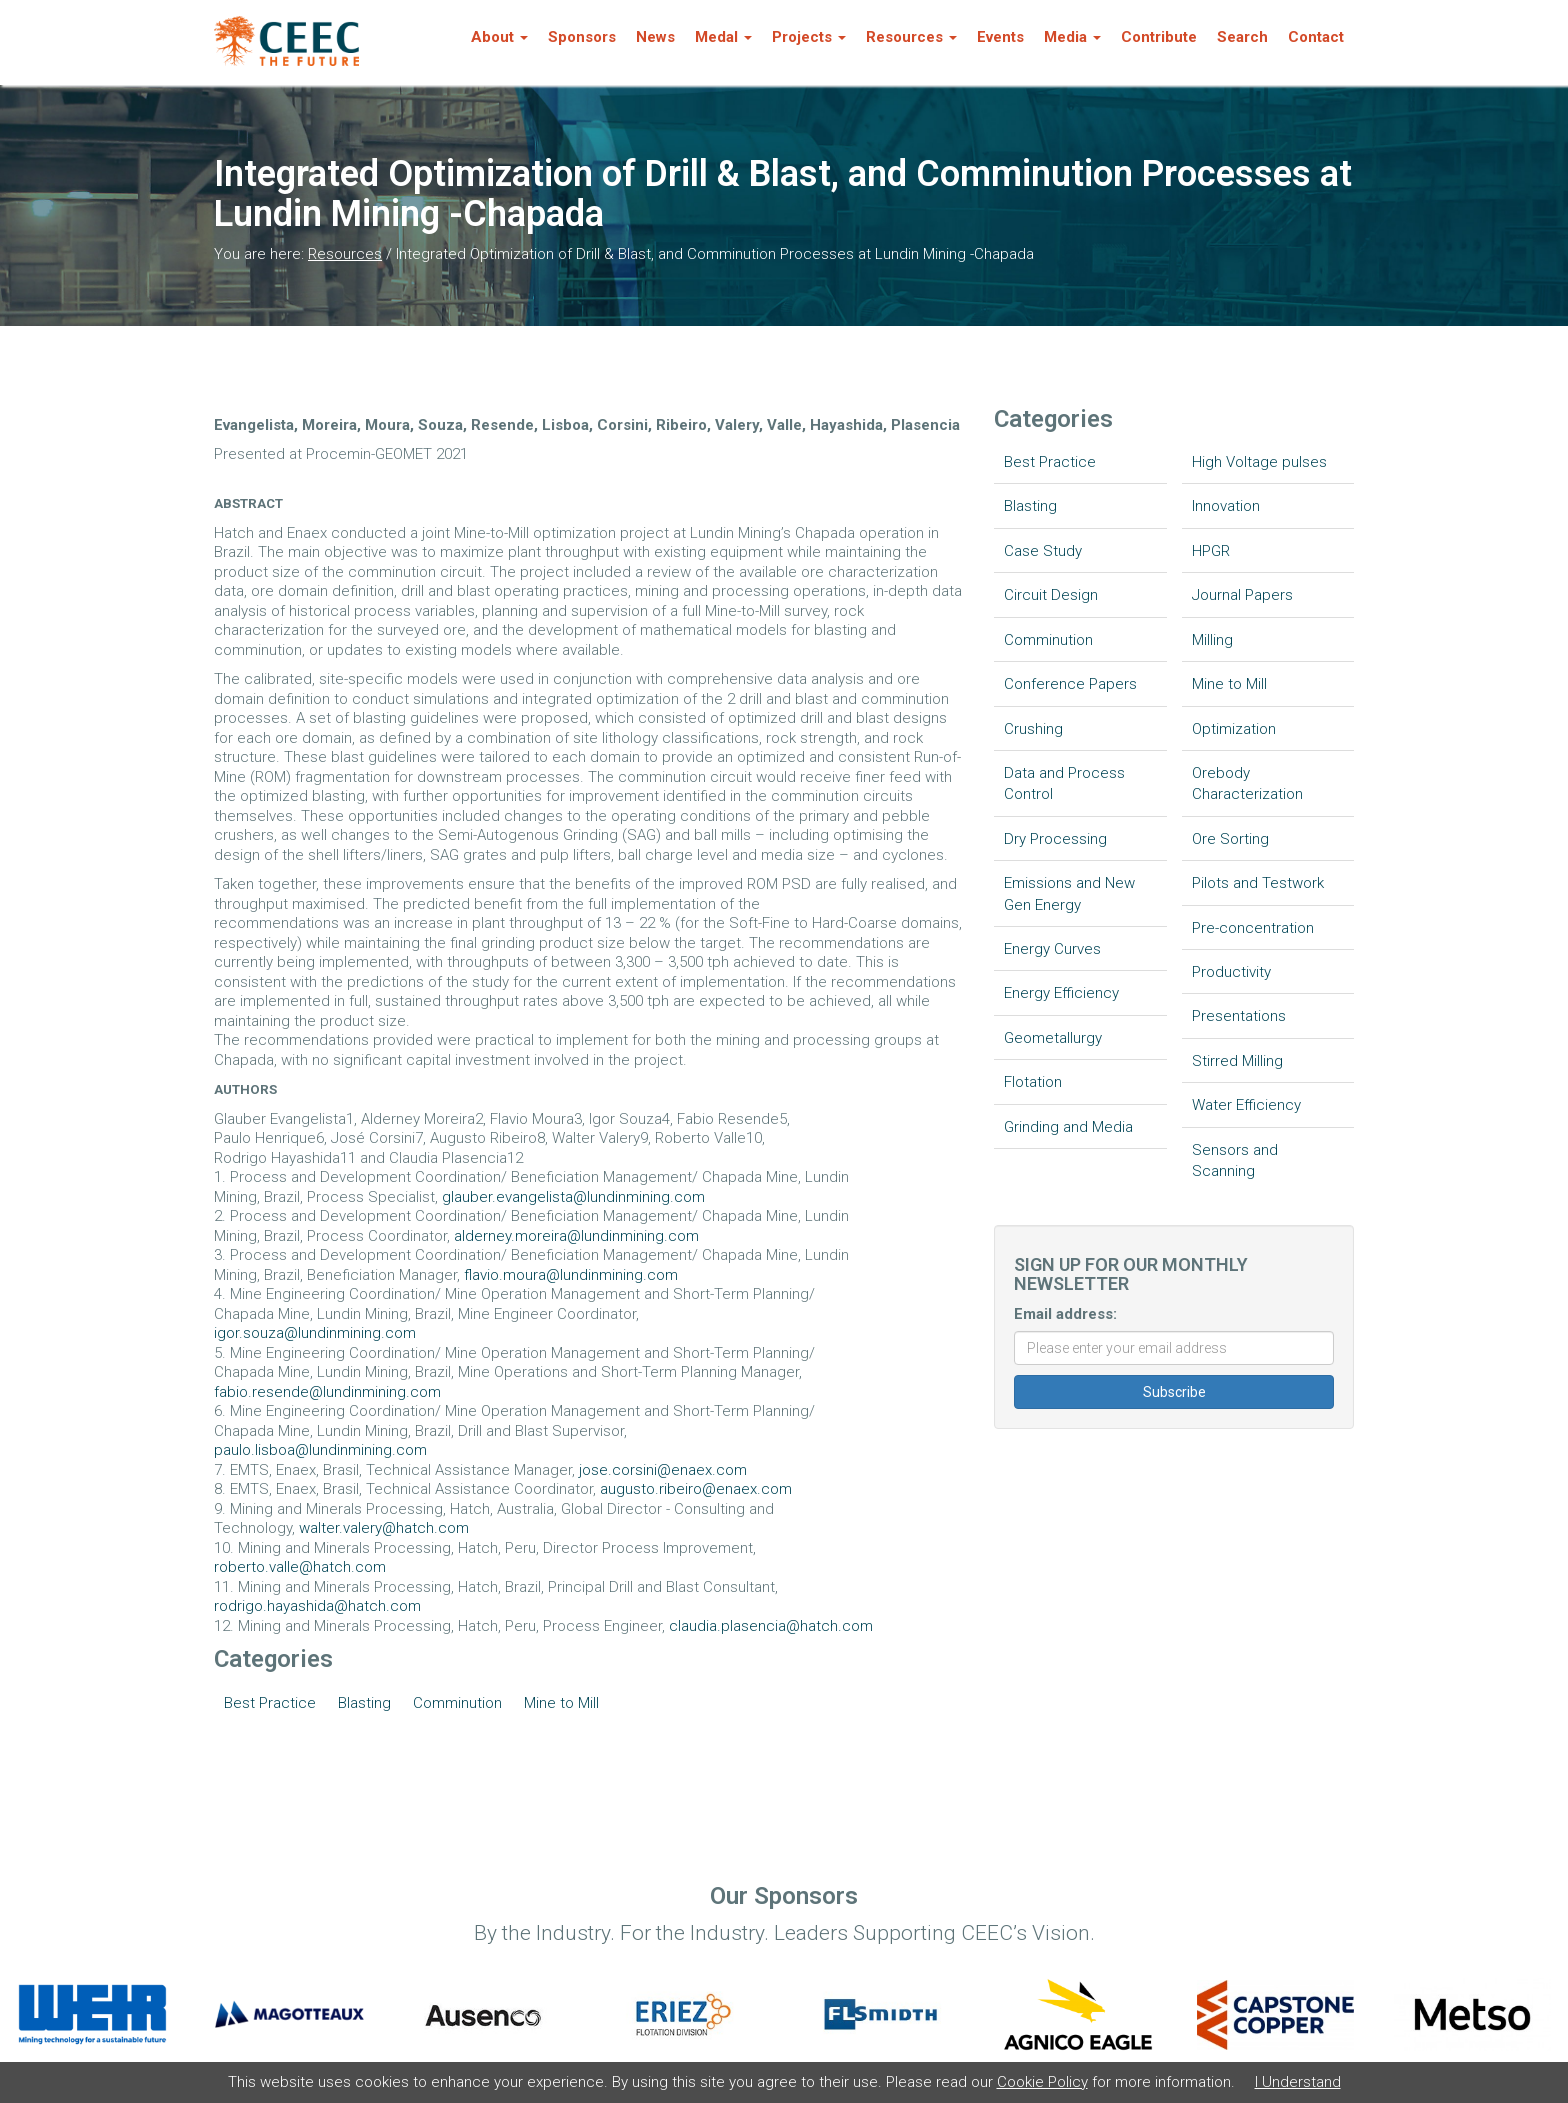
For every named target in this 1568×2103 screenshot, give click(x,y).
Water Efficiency (1246, 1105)
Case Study (1043, 551)
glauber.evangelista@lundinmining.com (573, 1197)
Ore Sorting (1230, 839)
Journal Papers (1242, 595)
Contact (1316, 37)
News (655, 37)
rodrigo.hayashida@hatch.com (317, 1606)
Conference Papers (1070, 684)
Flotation (1033, 1082)
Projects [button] (809, 37)
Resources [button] (911, 37)
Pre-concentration (1253, 928)
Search (1242, 37)
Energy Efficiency (1061, 993)
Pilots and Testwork (1258, 883)
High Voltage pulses (1259, 462)
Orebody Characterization (1247, 783)
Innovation (1226, 506)
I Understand (1298, 2082)
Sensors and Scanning (1235, 1160)
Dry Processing (1055, 839)
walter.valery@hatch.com (384, 1528)
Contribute (1159, 37)
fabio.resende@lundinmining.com (327, 1392)
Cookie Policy (1042, 2082)
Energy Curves (1052, 949)
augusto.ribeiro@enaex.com (696, 1489)
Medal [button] (723, 37)
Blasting (364, 1703)
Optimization (1234, 729)
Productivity (1231, 972)
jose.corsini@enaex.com (663, 1470)
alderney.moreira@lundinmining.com (576, 1236)
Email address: (1065, 1314)
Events (1000, 37)
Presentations (1239, 1016)
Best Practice (270, 1703)
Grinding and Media (1068, 1127)
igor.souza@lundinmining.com (315, 1333)
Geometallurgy (1053, 1038)
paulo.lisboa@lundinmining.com (320, 1450)
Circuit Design (1051, 595)
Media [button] (1072, 37)
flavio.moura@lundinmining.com (571, 1275)
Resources (345, 254)
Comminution (457, 1703)
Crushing (1033, 729)
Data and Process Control (1064, 783)
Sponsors (582, 37)
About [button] (499, 37)
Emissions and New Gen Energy (1069, 893)
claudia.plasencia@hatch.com (771, 1626)
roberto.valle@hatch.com (300, 1567)
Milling (1212, 640)
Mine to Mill (561, 1703)
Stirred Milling (1237, 1061)
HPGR (1211, 551)
